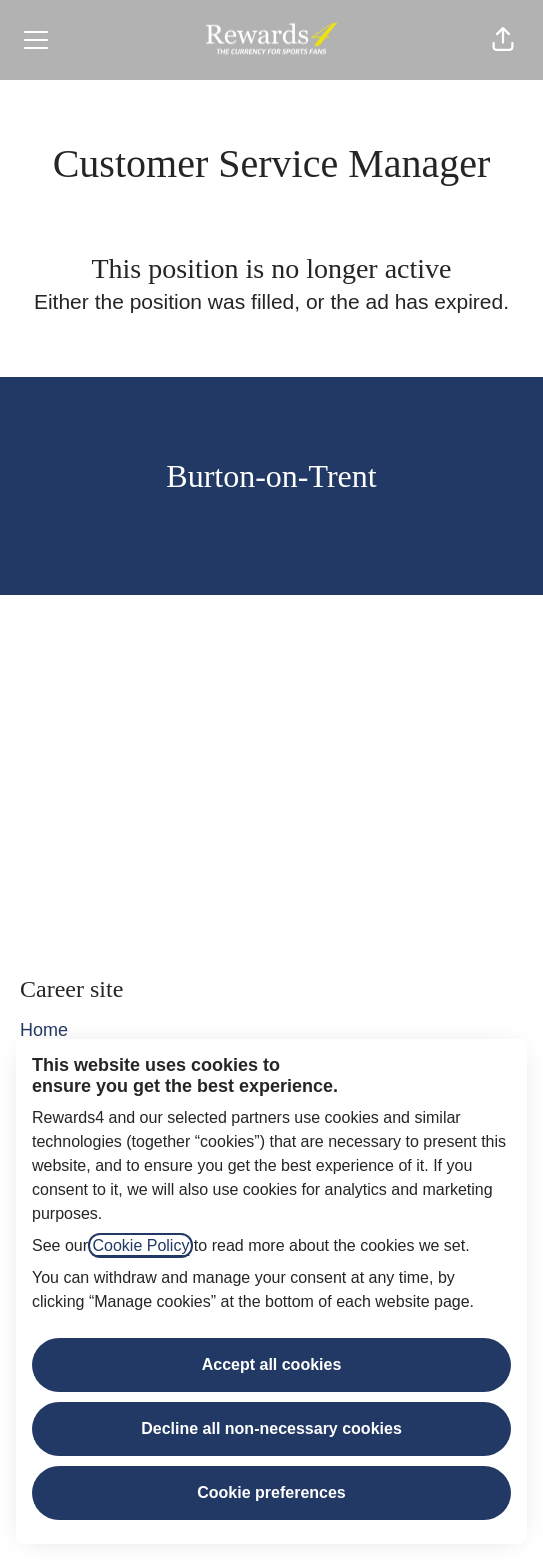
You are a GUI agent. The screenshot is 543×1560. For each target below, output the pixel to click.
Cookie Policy (140, 1245)
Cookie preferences (271, 1492)
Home (44, 1030)
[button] (503, 40)
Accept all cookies (272, 1364)
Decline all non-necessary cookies (271, 1428)
